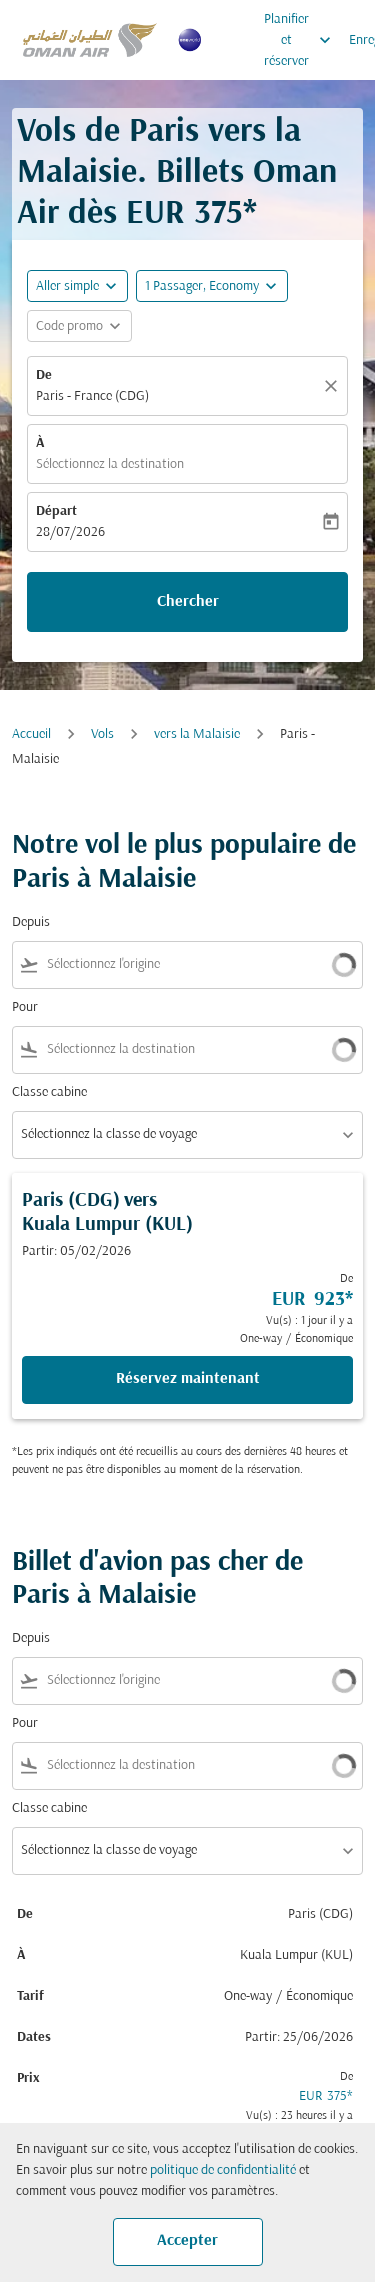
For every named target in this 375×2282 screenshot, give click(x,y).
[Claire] (334, 386)
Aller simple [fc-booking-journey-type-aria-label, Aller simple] (67, 286)
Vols (102, 734)
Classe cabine (49, 1092)
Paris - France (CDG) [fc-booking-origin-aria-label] (92, 396)
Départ (56, 511)
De (44, 375)
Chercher (188, 602)
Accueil (31, 734)
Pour (25, 1007)
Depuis (31, 922)
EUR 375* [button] (191, 214)
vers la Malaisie (197, 734)
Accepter (187, 2241)
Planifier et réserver (302, 40)
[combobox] (169, 964)
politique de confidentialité (223, 2170)
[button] (212, 286)
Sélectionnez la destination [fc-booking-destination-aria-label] (110, 464)
